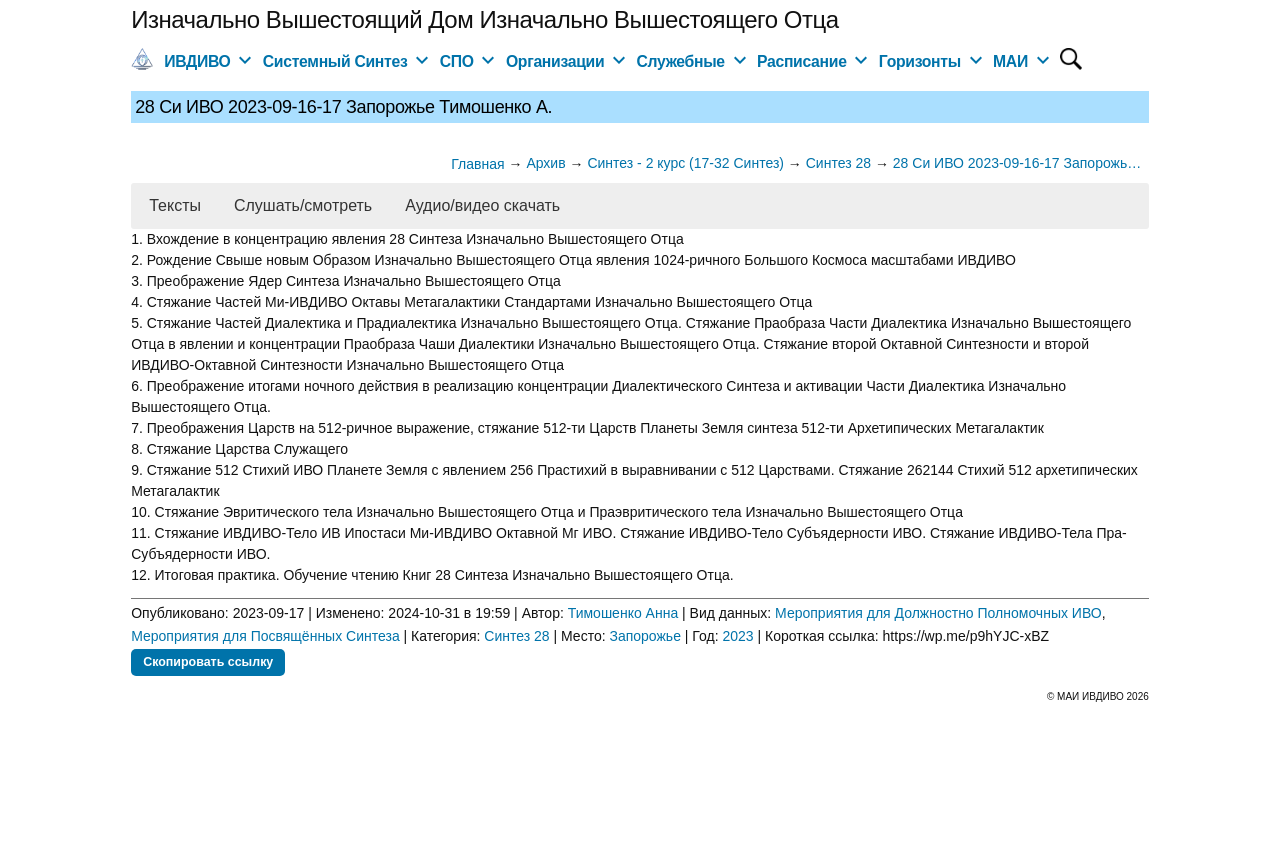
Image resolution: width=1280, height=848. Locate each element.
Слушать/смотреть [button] (303, 205)
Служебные (681, 61)
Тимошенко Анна (623, 613)
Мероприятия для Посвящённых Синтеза (265, 636)
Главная (477, 164)
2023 (737, 636)
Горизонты (920, 61)
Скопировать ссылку (208, 662)
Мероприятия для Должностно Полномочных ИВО (938, 613)
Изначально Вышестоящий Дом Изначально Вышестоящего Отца (484, 19)
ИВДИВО (197, 61)
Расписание (802, 61)
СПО (457, 61)
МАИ (1010, 61)
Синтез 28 (516, 636)
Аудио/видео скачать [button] (482, 205)
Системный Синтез (335, 61)
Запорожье (644, 636)
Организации (555, 61)
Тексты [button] (175, 205)
